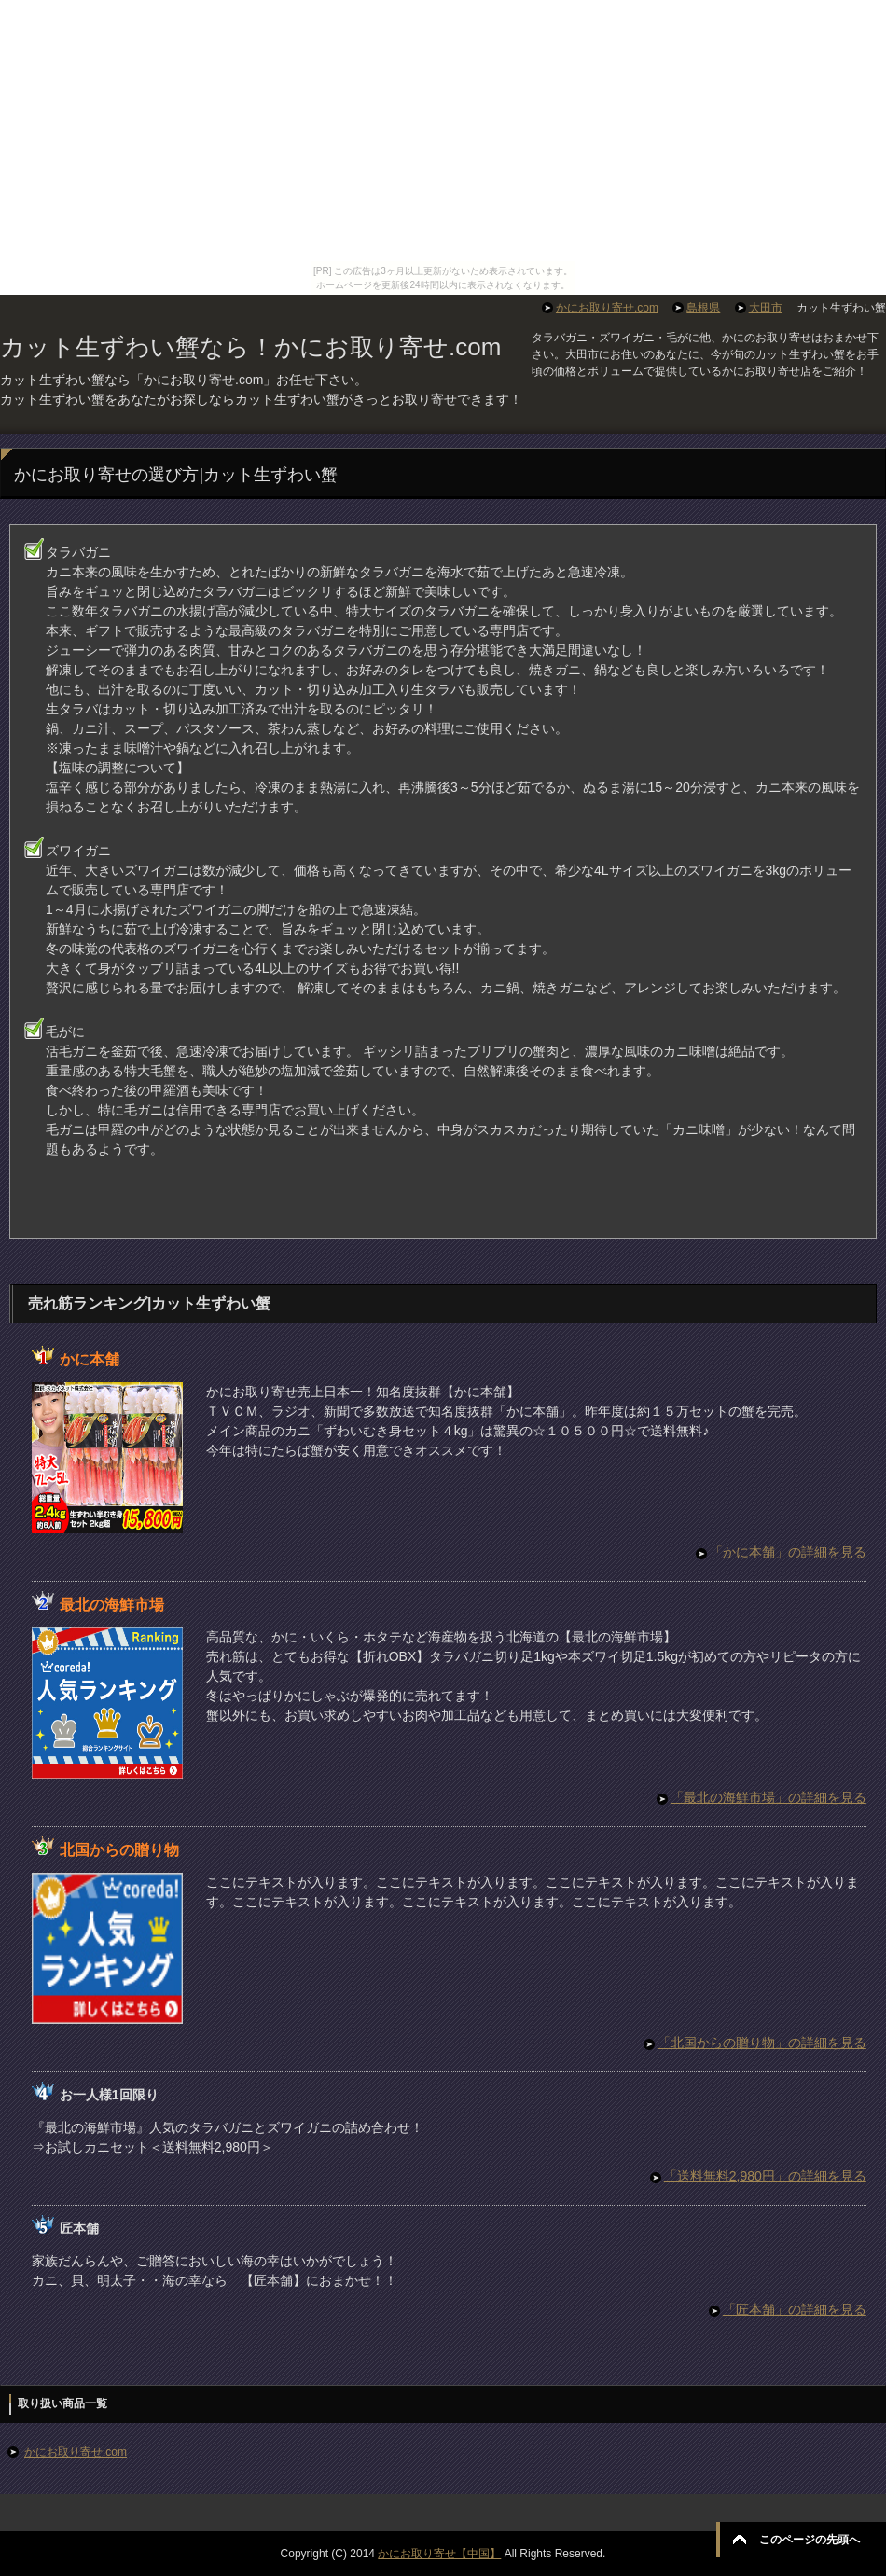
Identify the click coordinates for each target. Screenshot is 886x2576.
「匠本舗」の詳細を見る (794, 2309)
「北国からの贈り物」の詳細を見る (762, 2042)
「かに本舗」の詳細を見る (788, 1551)
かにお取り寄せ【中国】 (439, 2553)
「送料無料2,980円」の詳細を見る (765, 2175)
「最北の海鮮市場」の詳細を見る (768, 1797)
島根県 (703, 307)
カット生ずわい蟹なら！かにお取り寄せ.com (250, 347)
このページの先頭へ (809, 2539)
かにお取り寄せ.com (75, 2451)
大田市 (765, 307)
